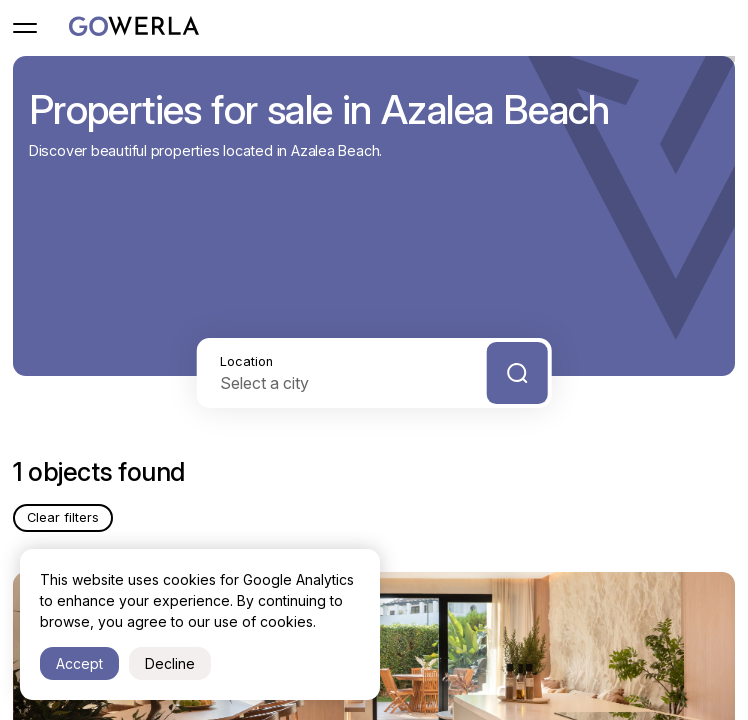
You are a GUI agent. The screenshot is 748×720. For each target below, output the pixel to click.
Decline (170, 663)
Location (246, 361)
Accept (79, 663)
